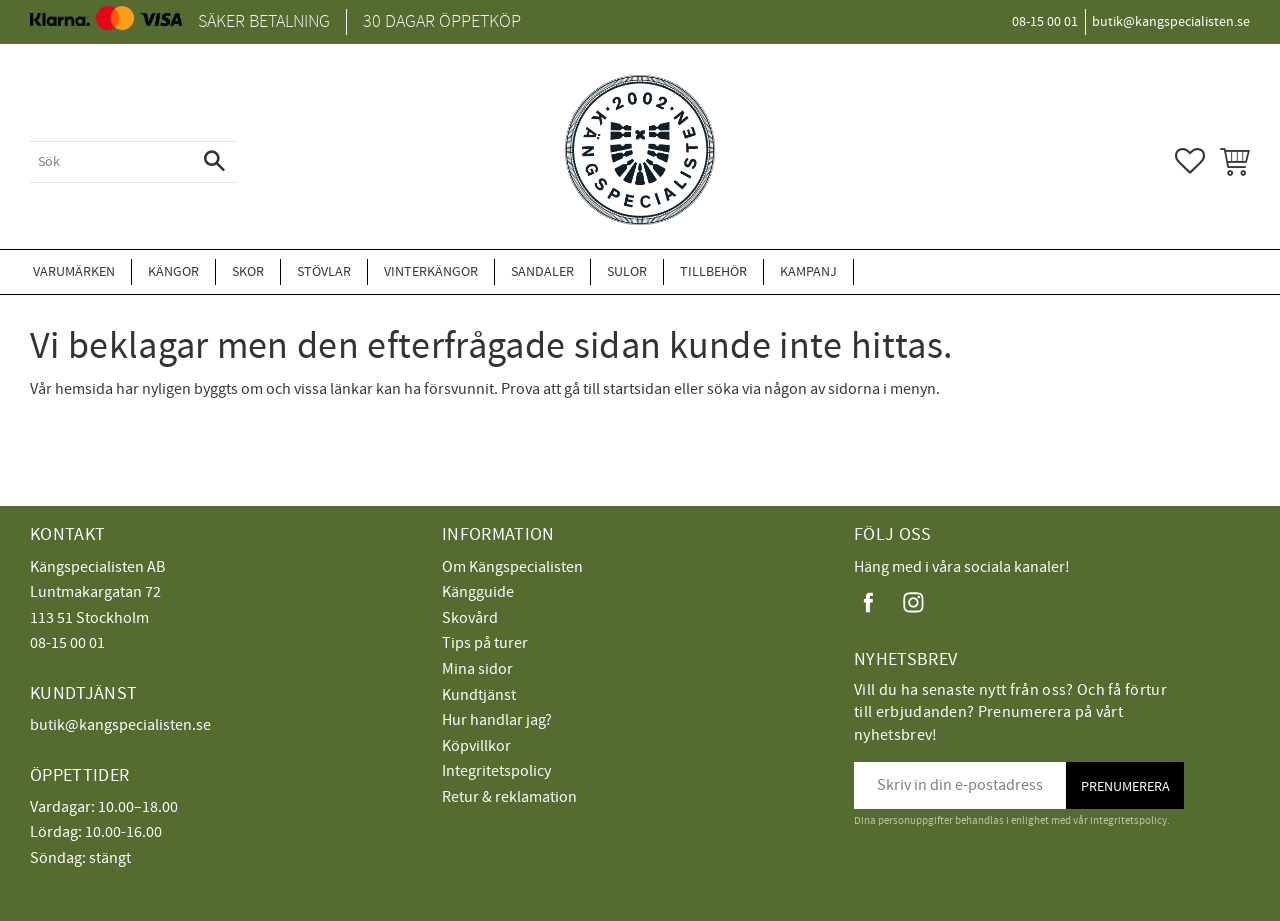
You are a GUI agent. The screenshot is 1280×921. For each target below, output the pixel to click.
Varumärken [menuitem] (74, 271)
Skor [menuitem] (248, 271)
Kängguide (478, 592)
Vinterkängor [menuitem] (431, 271)
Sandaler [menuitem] (542, 271)
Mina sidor (477, 669)
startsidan (637, 389)
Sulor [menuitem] (627, 271)
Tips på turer (485, 643)
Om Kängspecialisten (512, 567)
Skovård (470, 618)
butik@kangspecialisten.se (120, 725)
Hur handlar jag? (497, 720)
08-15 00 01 (67, 643)
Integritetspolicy (496, 771)
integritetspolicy (1128, 820)
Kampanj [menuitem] (808, 271)
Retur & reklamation (509, 797)
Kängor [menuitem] (173, 271)
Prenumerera (1125, 786)
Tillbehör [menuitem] (713, 271)
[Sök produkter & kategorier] (111, 162)
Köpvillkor (476, 746)
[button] (1190, 161)
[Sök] (214, 162)
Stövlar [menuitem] (324, 271)
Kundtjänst (479, 695)
